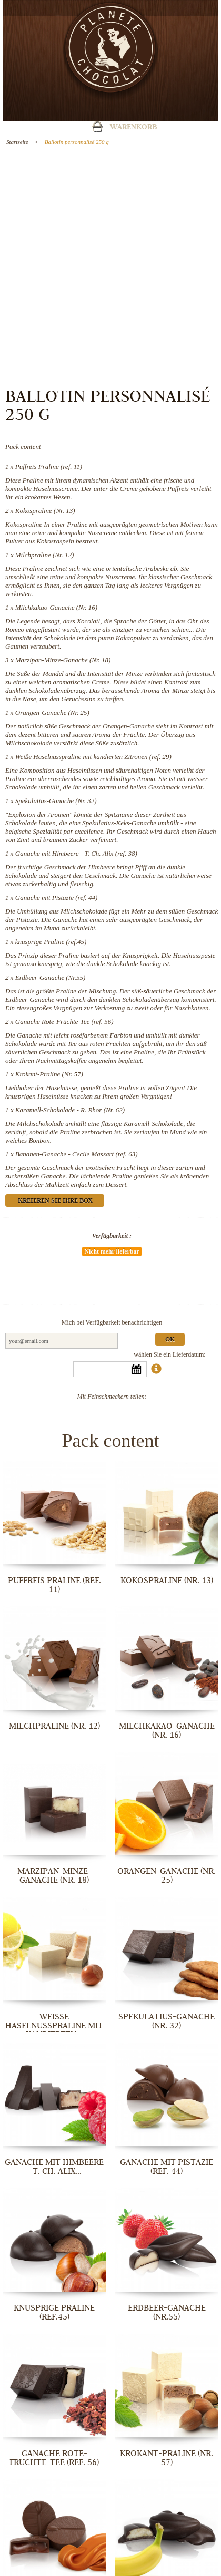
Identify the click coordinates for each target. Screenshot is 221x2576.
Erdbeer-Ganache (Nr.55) (50, 977)
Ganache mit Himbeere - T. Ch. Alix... (54, 2167)
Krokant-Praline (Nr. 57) (49, 1074)
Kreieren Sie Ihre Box (55, 1201)
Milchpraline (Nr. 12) (44, 555)
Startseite (17, 142)
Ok (170, 1340)
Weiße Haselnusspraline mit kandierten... (54, 2025)
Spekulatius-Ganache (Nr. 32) (56, 801)
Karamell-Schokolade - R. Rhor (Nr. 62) (70, 1110)
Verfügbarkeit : (112, 1235)
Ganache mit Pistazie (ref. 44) (56, 897)
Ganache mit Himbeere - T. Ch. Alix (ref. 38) (76, 853)
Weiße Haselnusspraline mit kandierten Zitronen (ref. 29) (93, 757)
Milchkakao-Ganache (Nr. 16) (56, 607)
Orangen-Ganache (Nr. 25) (52, 712)
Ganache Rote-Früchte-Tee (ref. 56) (64, 1021)
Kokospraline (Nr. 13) (45, 511)
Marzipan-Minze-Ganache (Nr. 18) (63, 660)
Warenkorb (133, 127)
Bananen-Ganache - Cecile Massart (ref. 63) (76, 1154)
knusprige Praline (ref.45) (51, 942)
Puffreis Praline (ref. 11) (48, 466)
